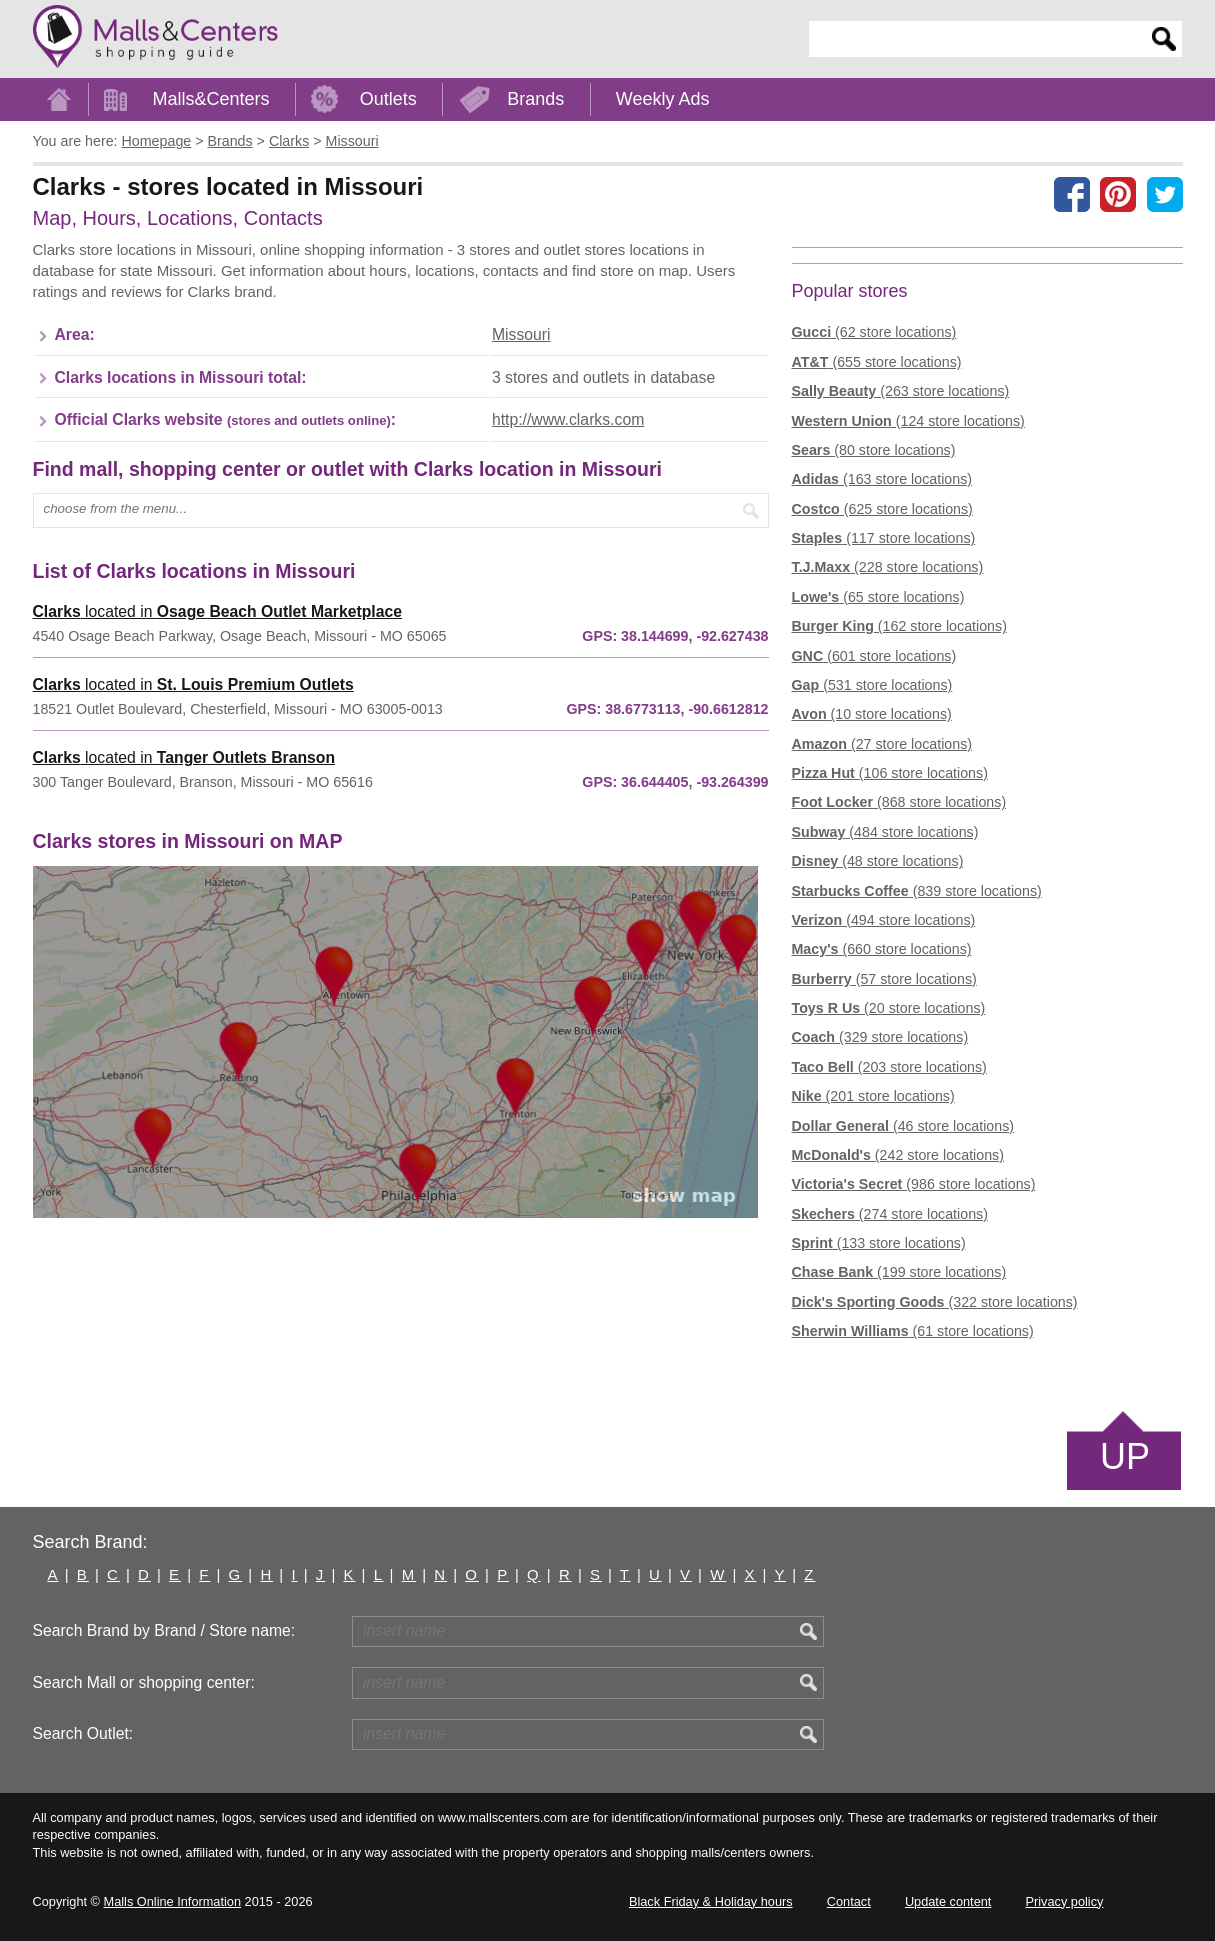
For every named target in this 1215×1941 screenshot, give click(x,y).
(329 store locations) (880, 1037)
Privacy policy (1065, 1901)
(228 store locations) (888, 567)
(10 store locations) (872, 714)
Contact (849, 1901)
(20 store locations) (889, 1008)
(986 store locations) (914, 1184)
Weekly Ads (663, 99)
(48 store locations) (878, 861)
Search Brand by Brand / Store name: (164, 1630)
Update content (948, 1901)
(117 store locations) (884, 538)
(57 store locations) (884, 979)
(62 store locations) (874, 332)
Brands (535, 99)
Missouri (521, 334)
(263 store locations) (901, 391)
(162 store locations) (899, 626)
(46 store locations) (903, 1126)
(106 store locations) (890, 773)
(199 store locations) (899, 1272)
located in (217, 611)
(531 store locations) (872, 685)
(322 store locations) (935, 1302)
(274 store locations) (890, 1214)
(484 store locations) (885, 832)
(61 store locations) (913, 1331)
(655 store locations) (877, 362)
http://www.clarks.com (568, 419)
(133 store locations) (879, 1243)
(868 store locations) (899, 802)
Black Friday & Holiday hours (711, 1901)
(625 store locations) (882, 509)
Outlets (388, 99)
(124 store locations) (908, 421)
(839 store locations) (917, 891)
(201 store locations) (873, 1096)
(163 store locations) (882, 479)
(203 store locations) (889, 1067)
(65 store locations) (878, 597)
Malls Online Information (172, 1901)
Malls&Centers (211, 99)
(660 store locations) (882, 949)
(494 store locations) (884, 920)
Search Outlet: (83, 1733)
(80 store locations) (874, 450)
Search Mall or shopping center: (144, 1682)
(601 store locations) (874, 656)
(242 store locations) (898, 1155)
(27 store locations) (882, 744)
